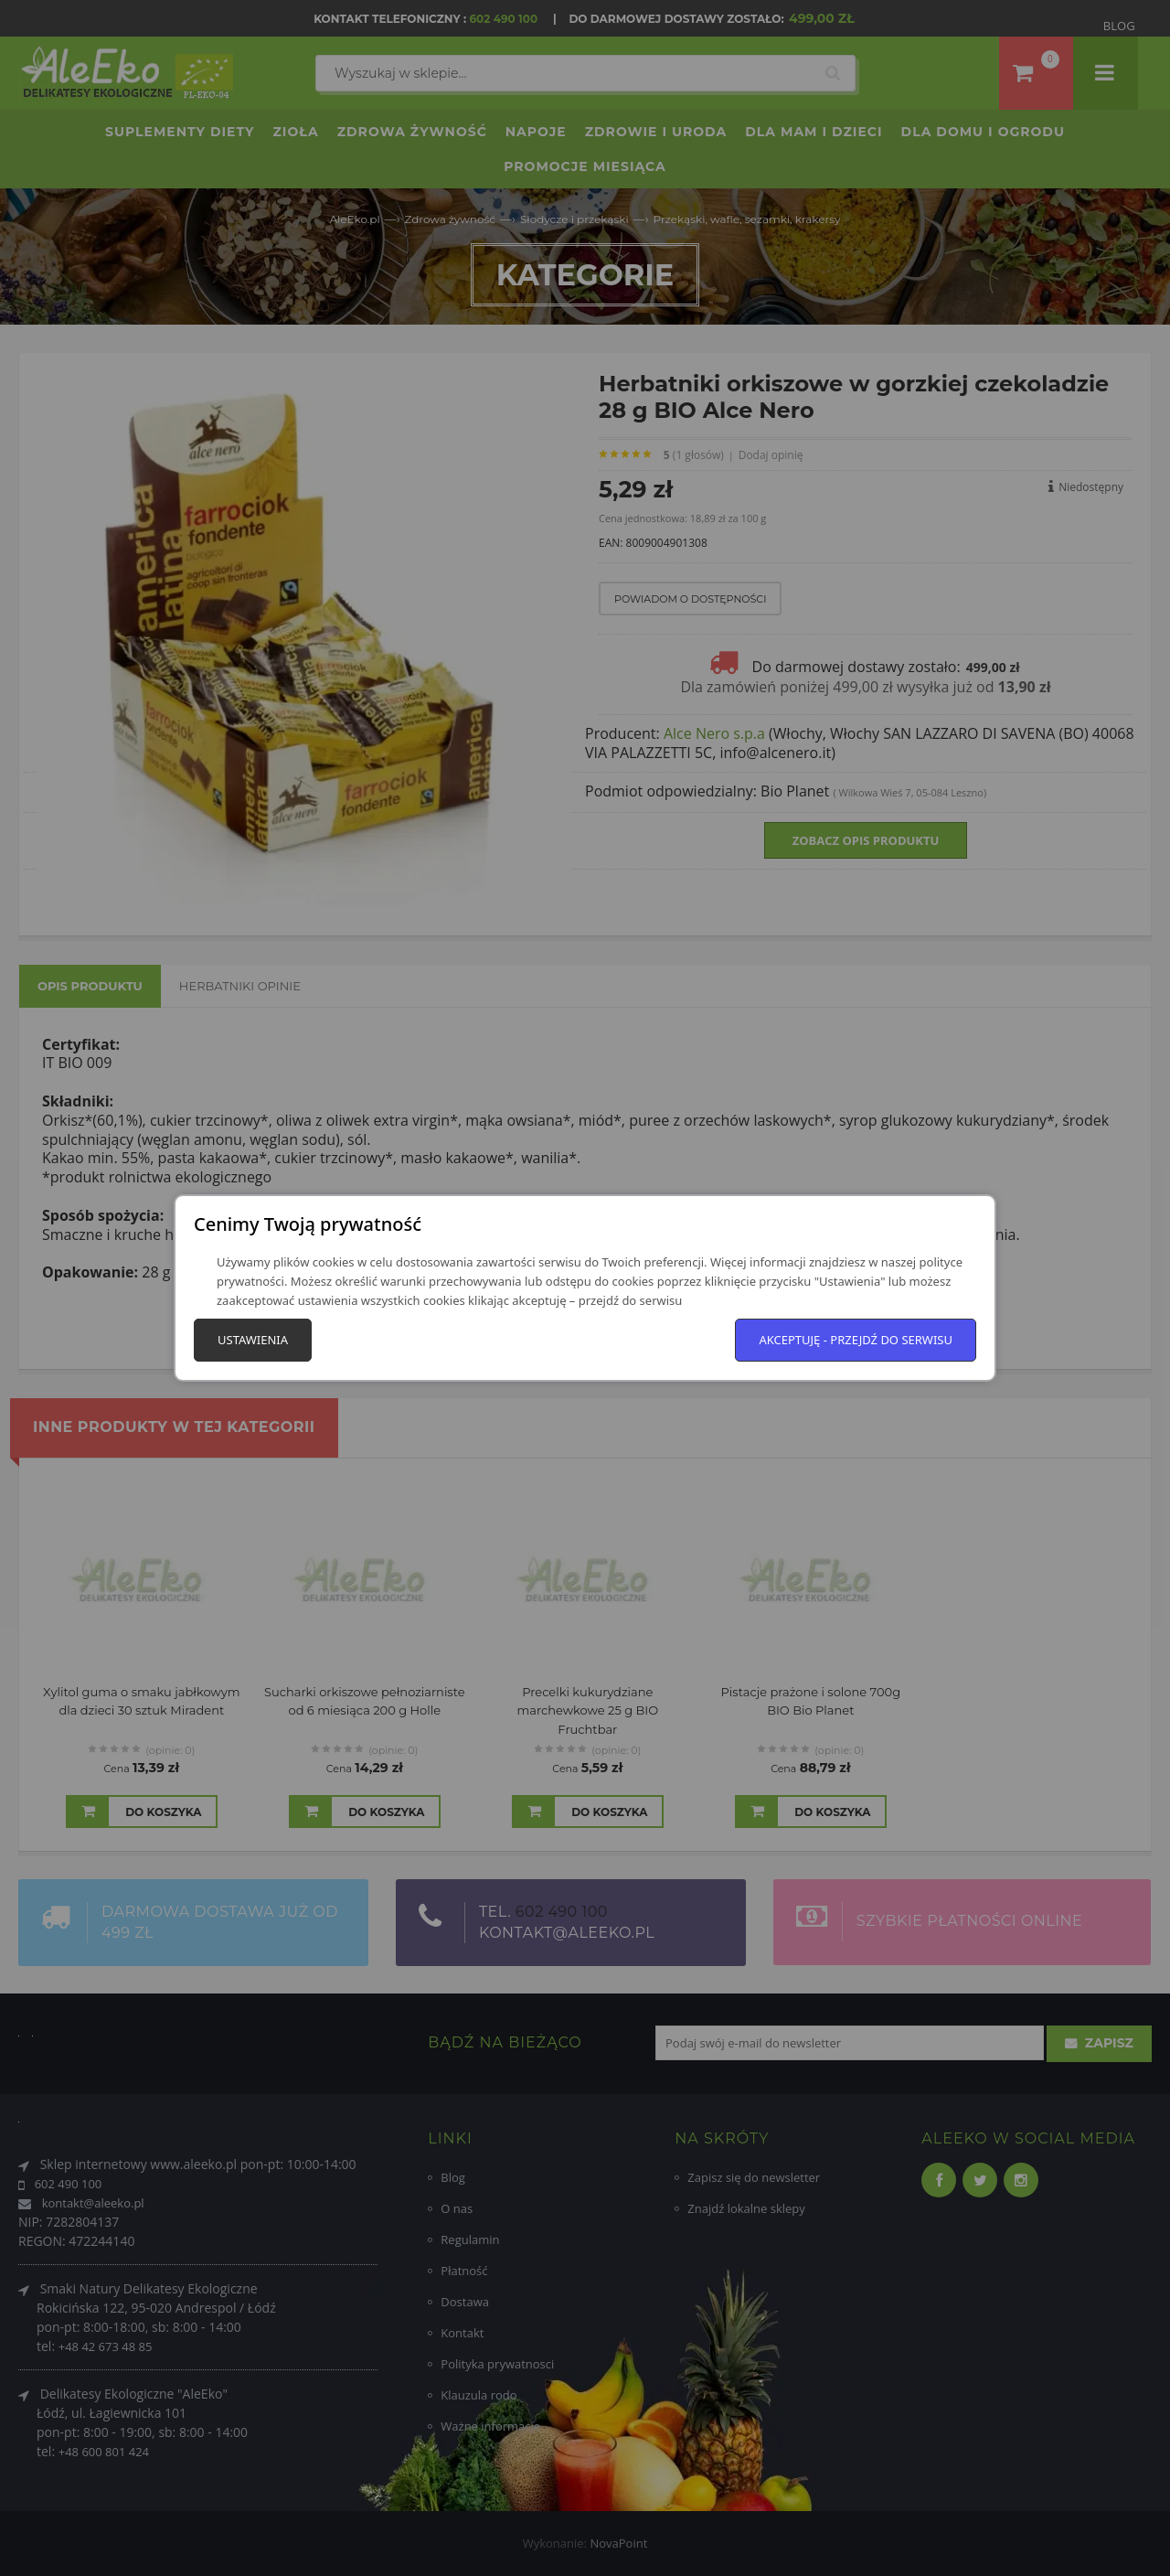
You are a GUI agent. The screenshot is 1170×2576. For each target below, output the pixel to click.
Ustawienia (253, 1339)
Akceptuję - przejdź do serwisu (855, 1339)
